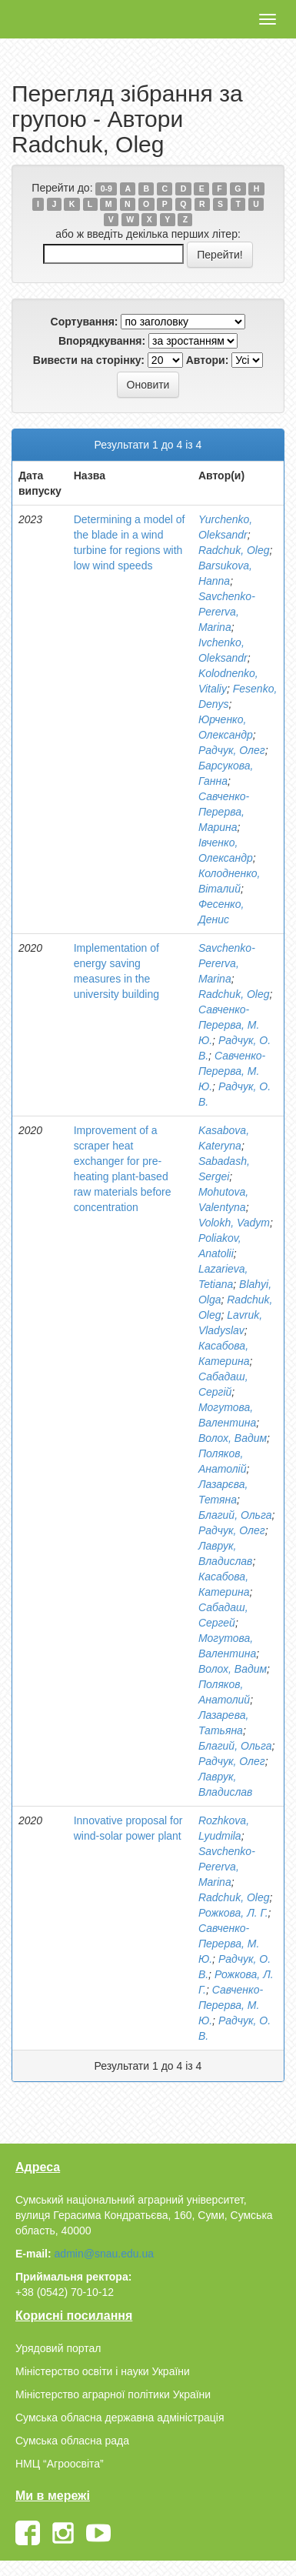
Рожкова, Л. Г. (233, 1913)
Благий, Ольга (235, 1515)
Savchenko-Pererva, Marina (226, 611)
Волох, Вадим (232, 1438)
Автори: (207, 360)
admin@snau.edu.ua (104, 2253)
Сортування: (84, 321)
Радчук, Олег (231, 750)
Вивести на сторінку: (89, 360)
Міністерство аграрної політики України (113, 2394)
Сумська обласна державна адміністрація (119, 2417)
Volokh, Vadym (234, 1222)
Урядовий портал (58, 2348)
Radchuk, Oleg (234, 550)
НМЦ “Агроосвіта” (59, 2464)
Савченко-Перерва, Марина (223, 811)
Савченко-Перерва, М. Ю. (228, 1024)
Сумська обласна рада (72, 2440)
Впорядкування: (101, 341)
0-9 (106, 188)
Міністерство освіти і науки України (102, 2371)
